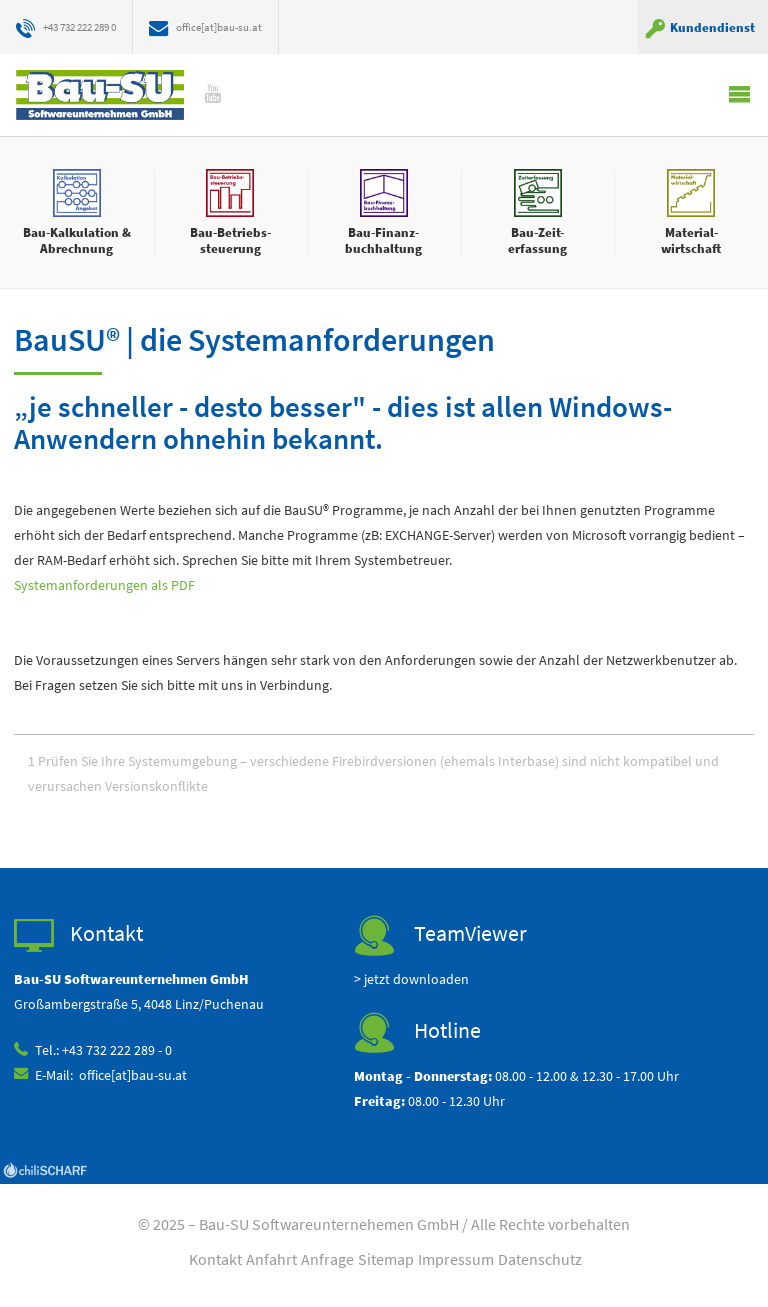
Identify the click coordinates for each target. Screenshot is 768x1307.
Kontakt (215, 1261)
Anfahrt (271, 1261)
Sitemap (386, 1261)
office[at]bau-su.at (243, 27)
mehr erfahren (77, 212)
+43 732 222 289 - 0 (118, 1053)
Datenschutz (540, 1261)
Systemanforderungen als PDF (104, 586)
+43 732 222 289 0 (88, 27)
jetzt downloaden (416, 981)
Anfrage (327, 1261)
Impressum (456, 1261)
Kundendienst (712, 27)
